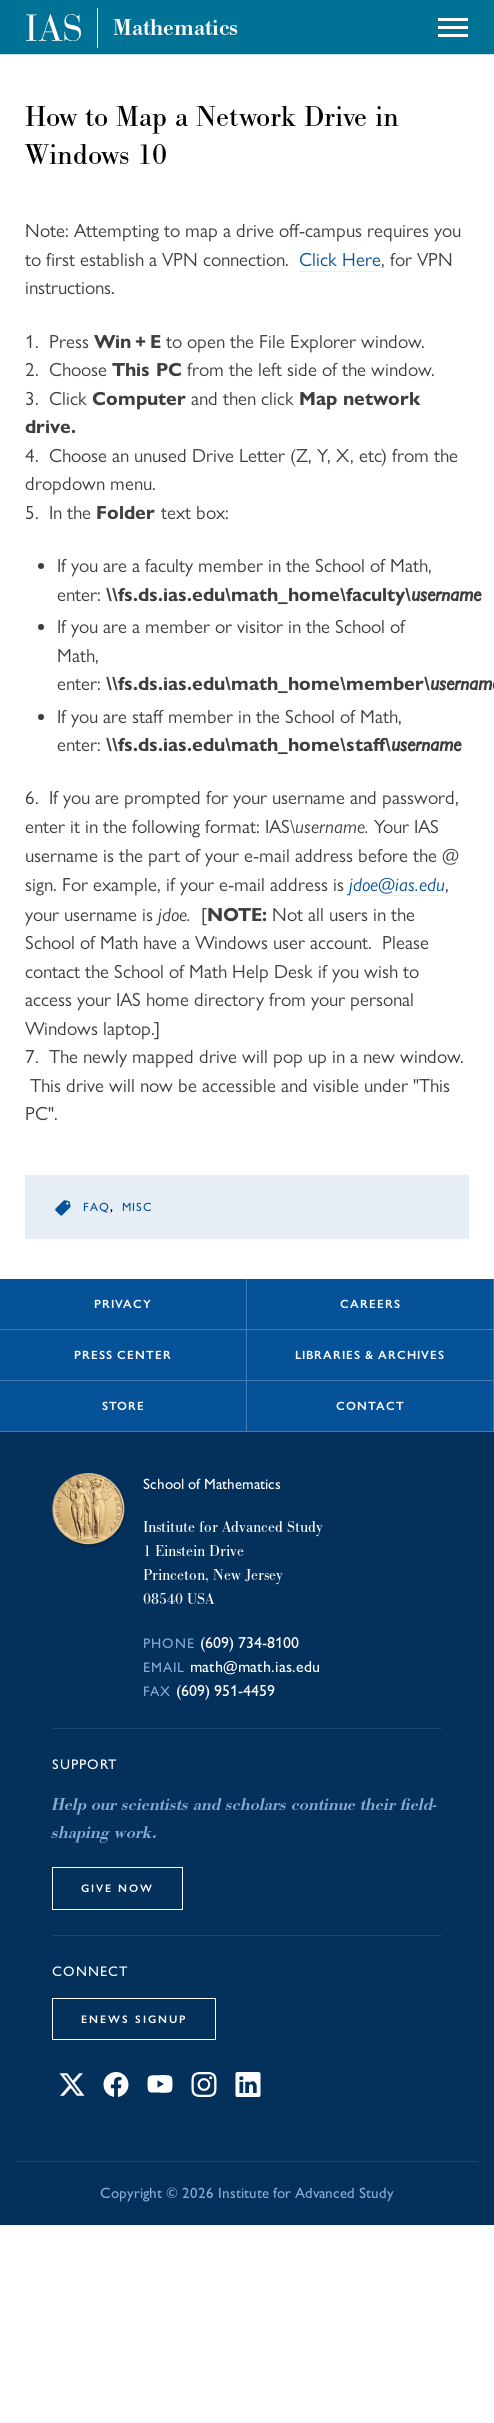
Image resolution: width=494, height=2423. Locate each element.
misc (137, 1207)
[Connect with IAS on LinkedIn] (248, 2091)
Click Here (340, 259)
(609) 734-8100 (249, 1642)
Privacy (123, 1304)
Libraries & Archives (370, 1355)
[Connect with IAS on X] (72, 2091)
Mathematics (175, 28)
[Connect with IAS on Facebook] (116, 2091)
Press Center (123, 1355)
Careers (370, 1304)
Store (123, 1406)
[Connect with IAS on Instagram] (204, 2091)
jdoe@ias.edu (397, 884)
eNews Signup (134, 2019)
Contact (370, 1406)
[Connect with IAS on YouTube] (160, 2091)
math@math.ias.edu (255, 1666)
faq (96, 1207)
